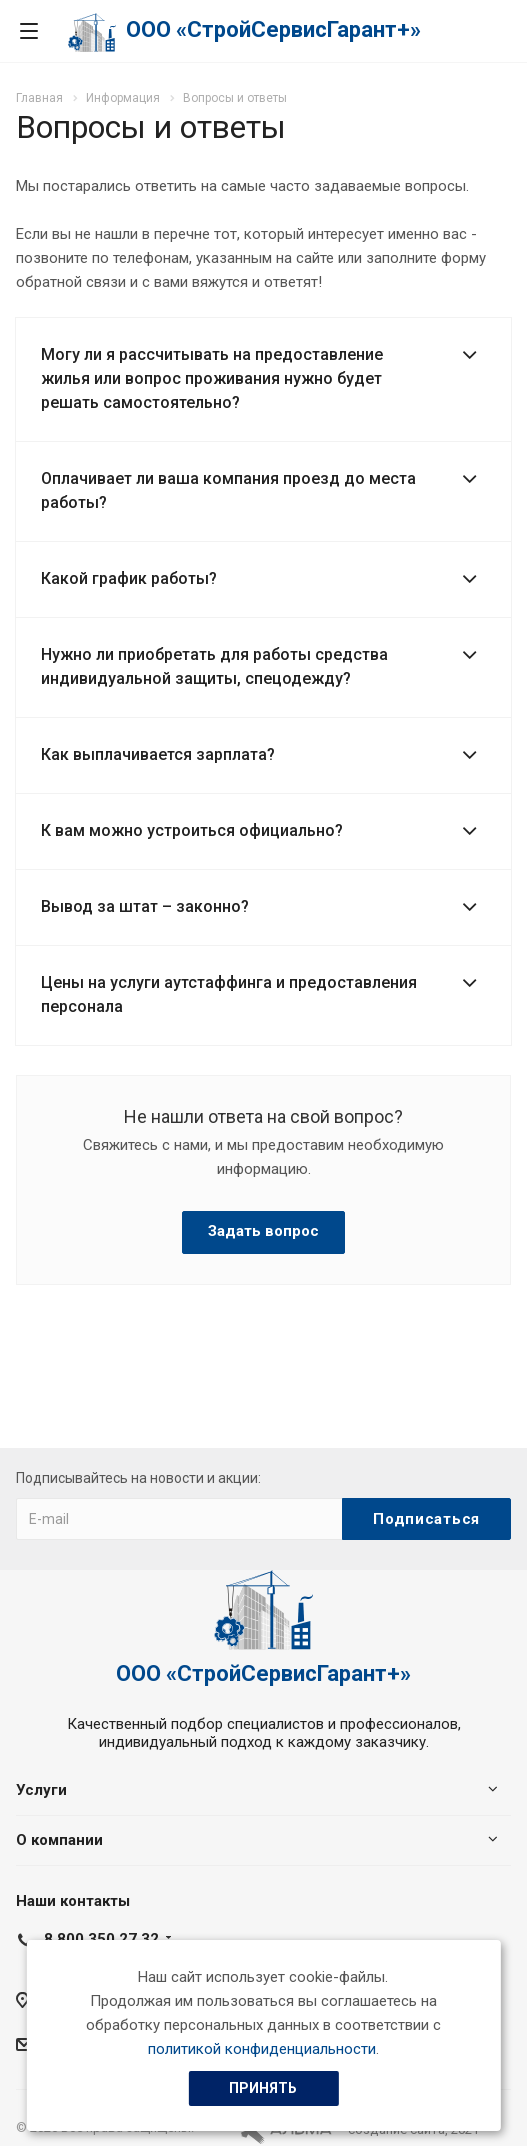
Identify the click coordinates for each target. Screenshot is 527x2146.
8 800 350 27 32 (101, 1939)
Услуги (41, 1790)
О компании (59, 1840)
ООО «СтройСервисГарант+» (273, 29)
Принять (263, 2088)
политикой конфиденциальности (262, 2049)
